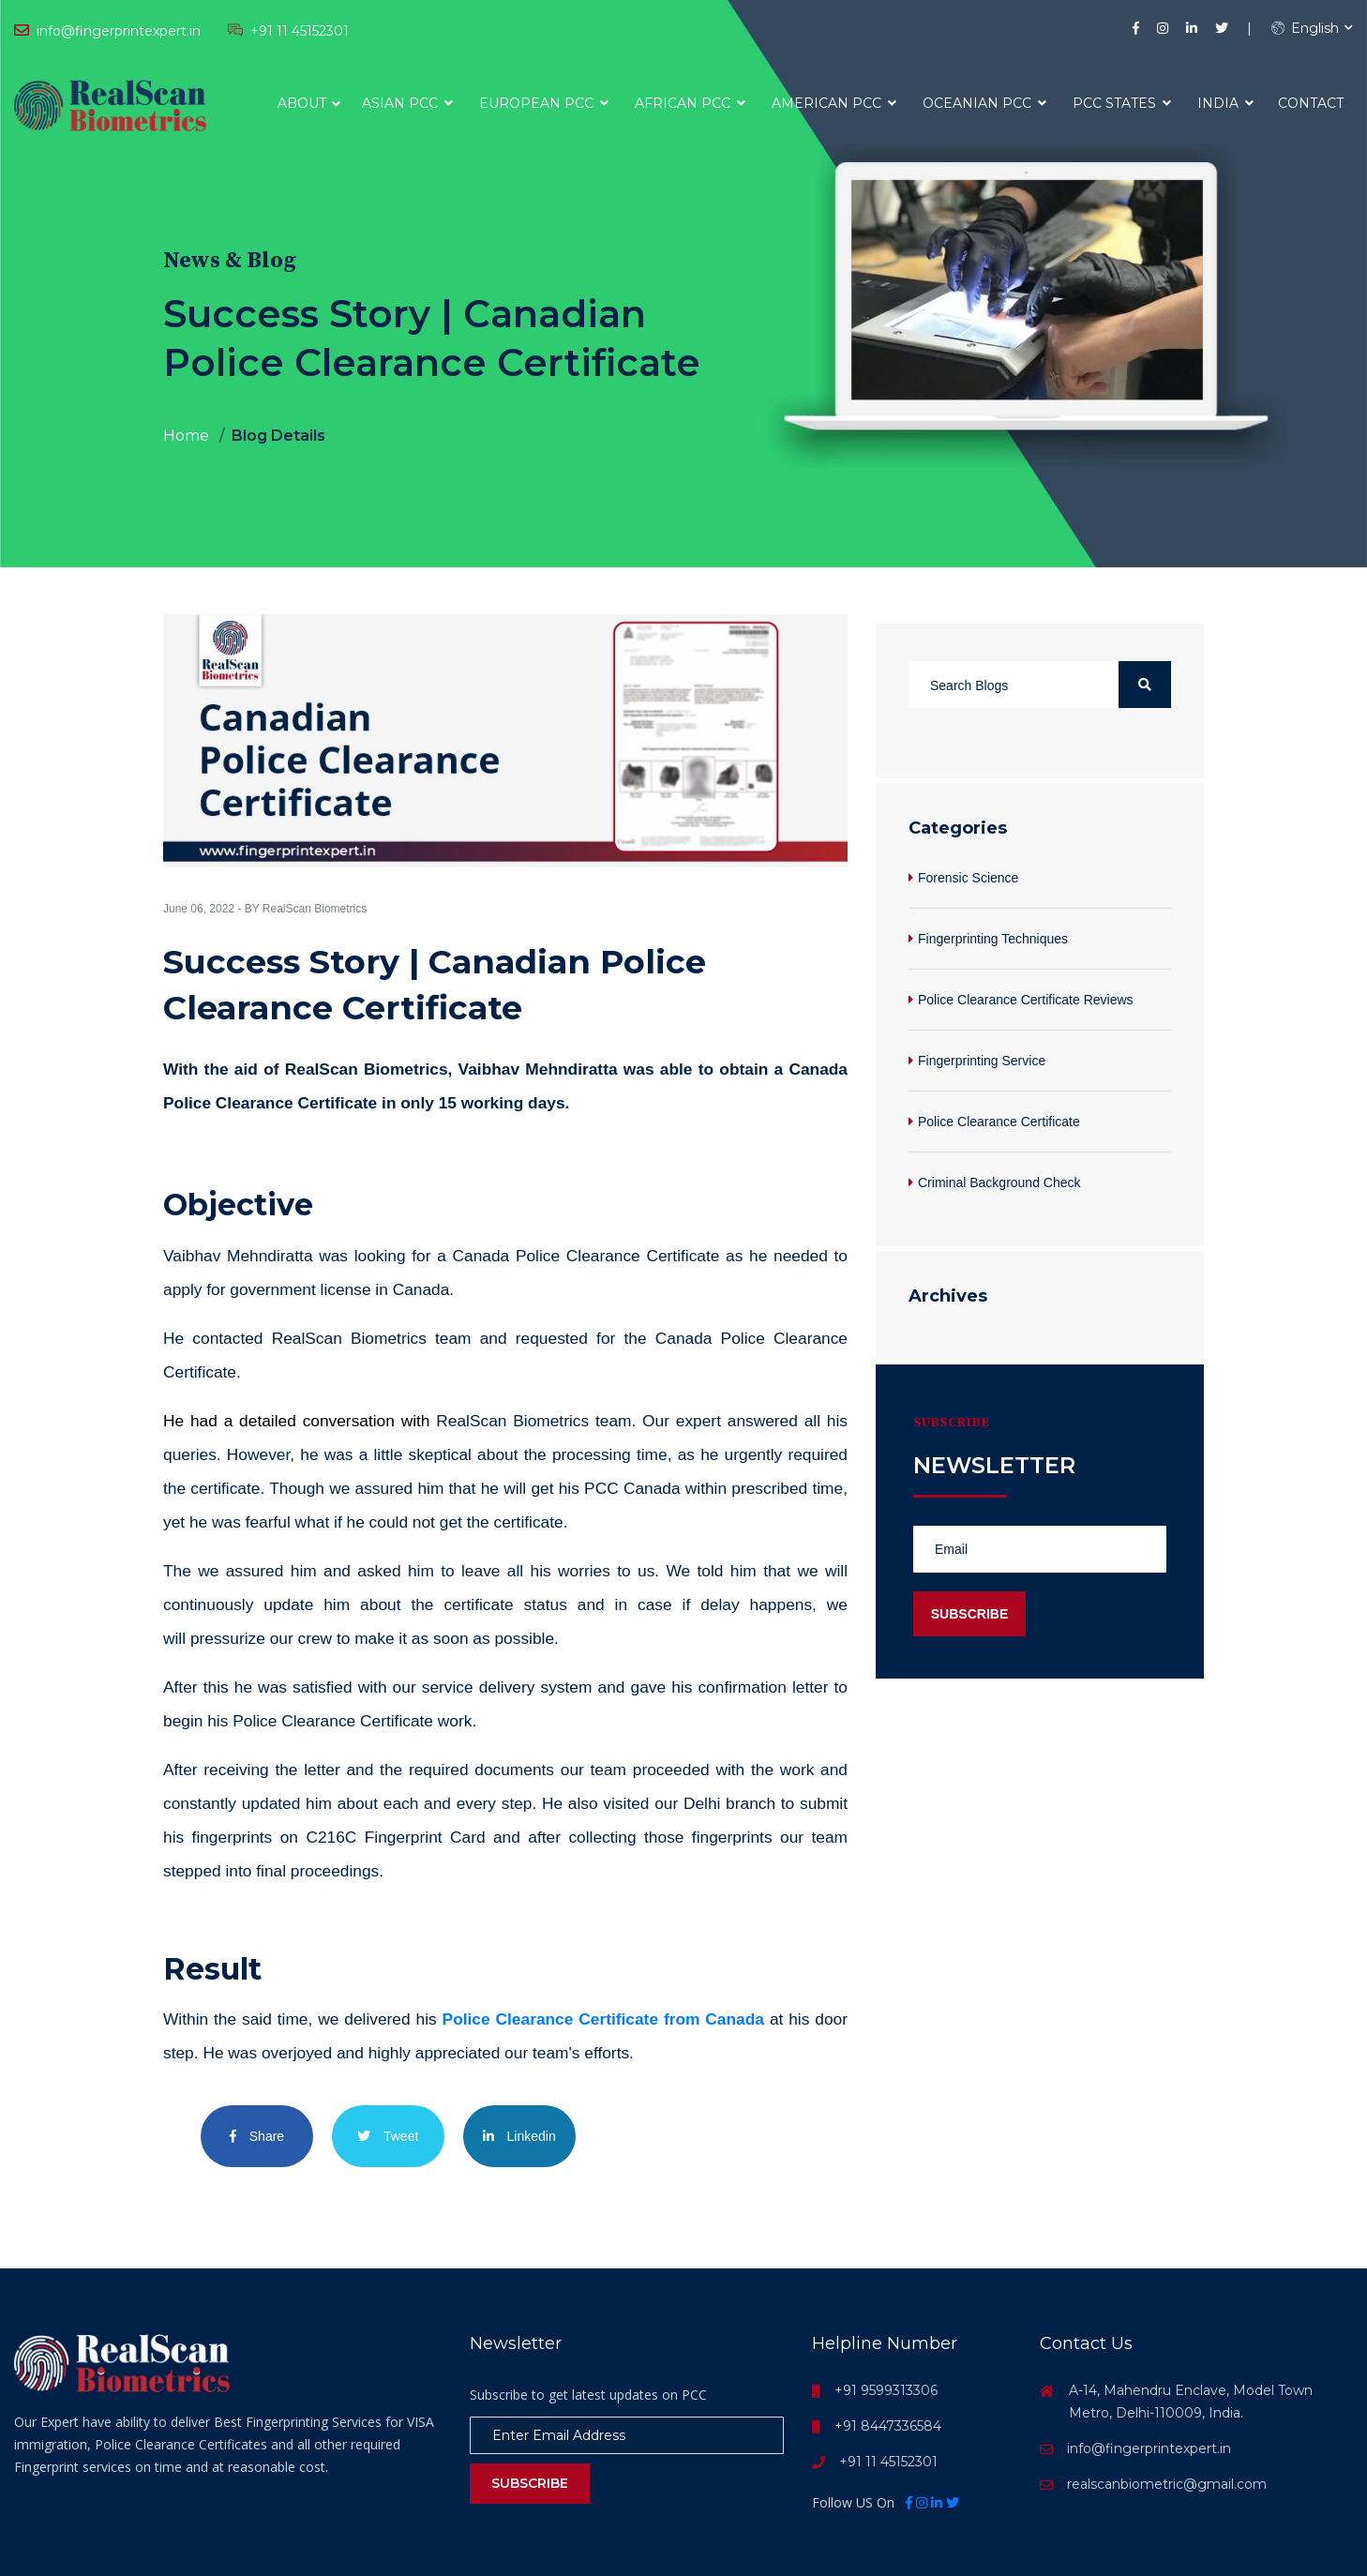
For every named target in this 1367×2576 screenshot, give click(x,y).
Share (257, 2136)
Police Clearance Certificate (999, 1121)
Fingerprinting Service (981, 1060)
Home (186, 435)
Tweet (387, 2136)
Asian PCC (407, 103)
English (1305, 28)
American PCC (834, 103)
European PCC (543, 103)
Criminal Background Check (999, 1182)
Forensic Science (968, 877)
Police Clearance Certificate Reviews (1026, 999)
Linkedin (519, 2136)
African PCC (690, 103)
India (1225, 103)
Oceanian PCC (984, 103)
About (302, 103)
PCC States (1122, 103)
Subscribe (529, 2483)
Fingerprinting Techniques (993, 938)
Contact (1311, 103)
